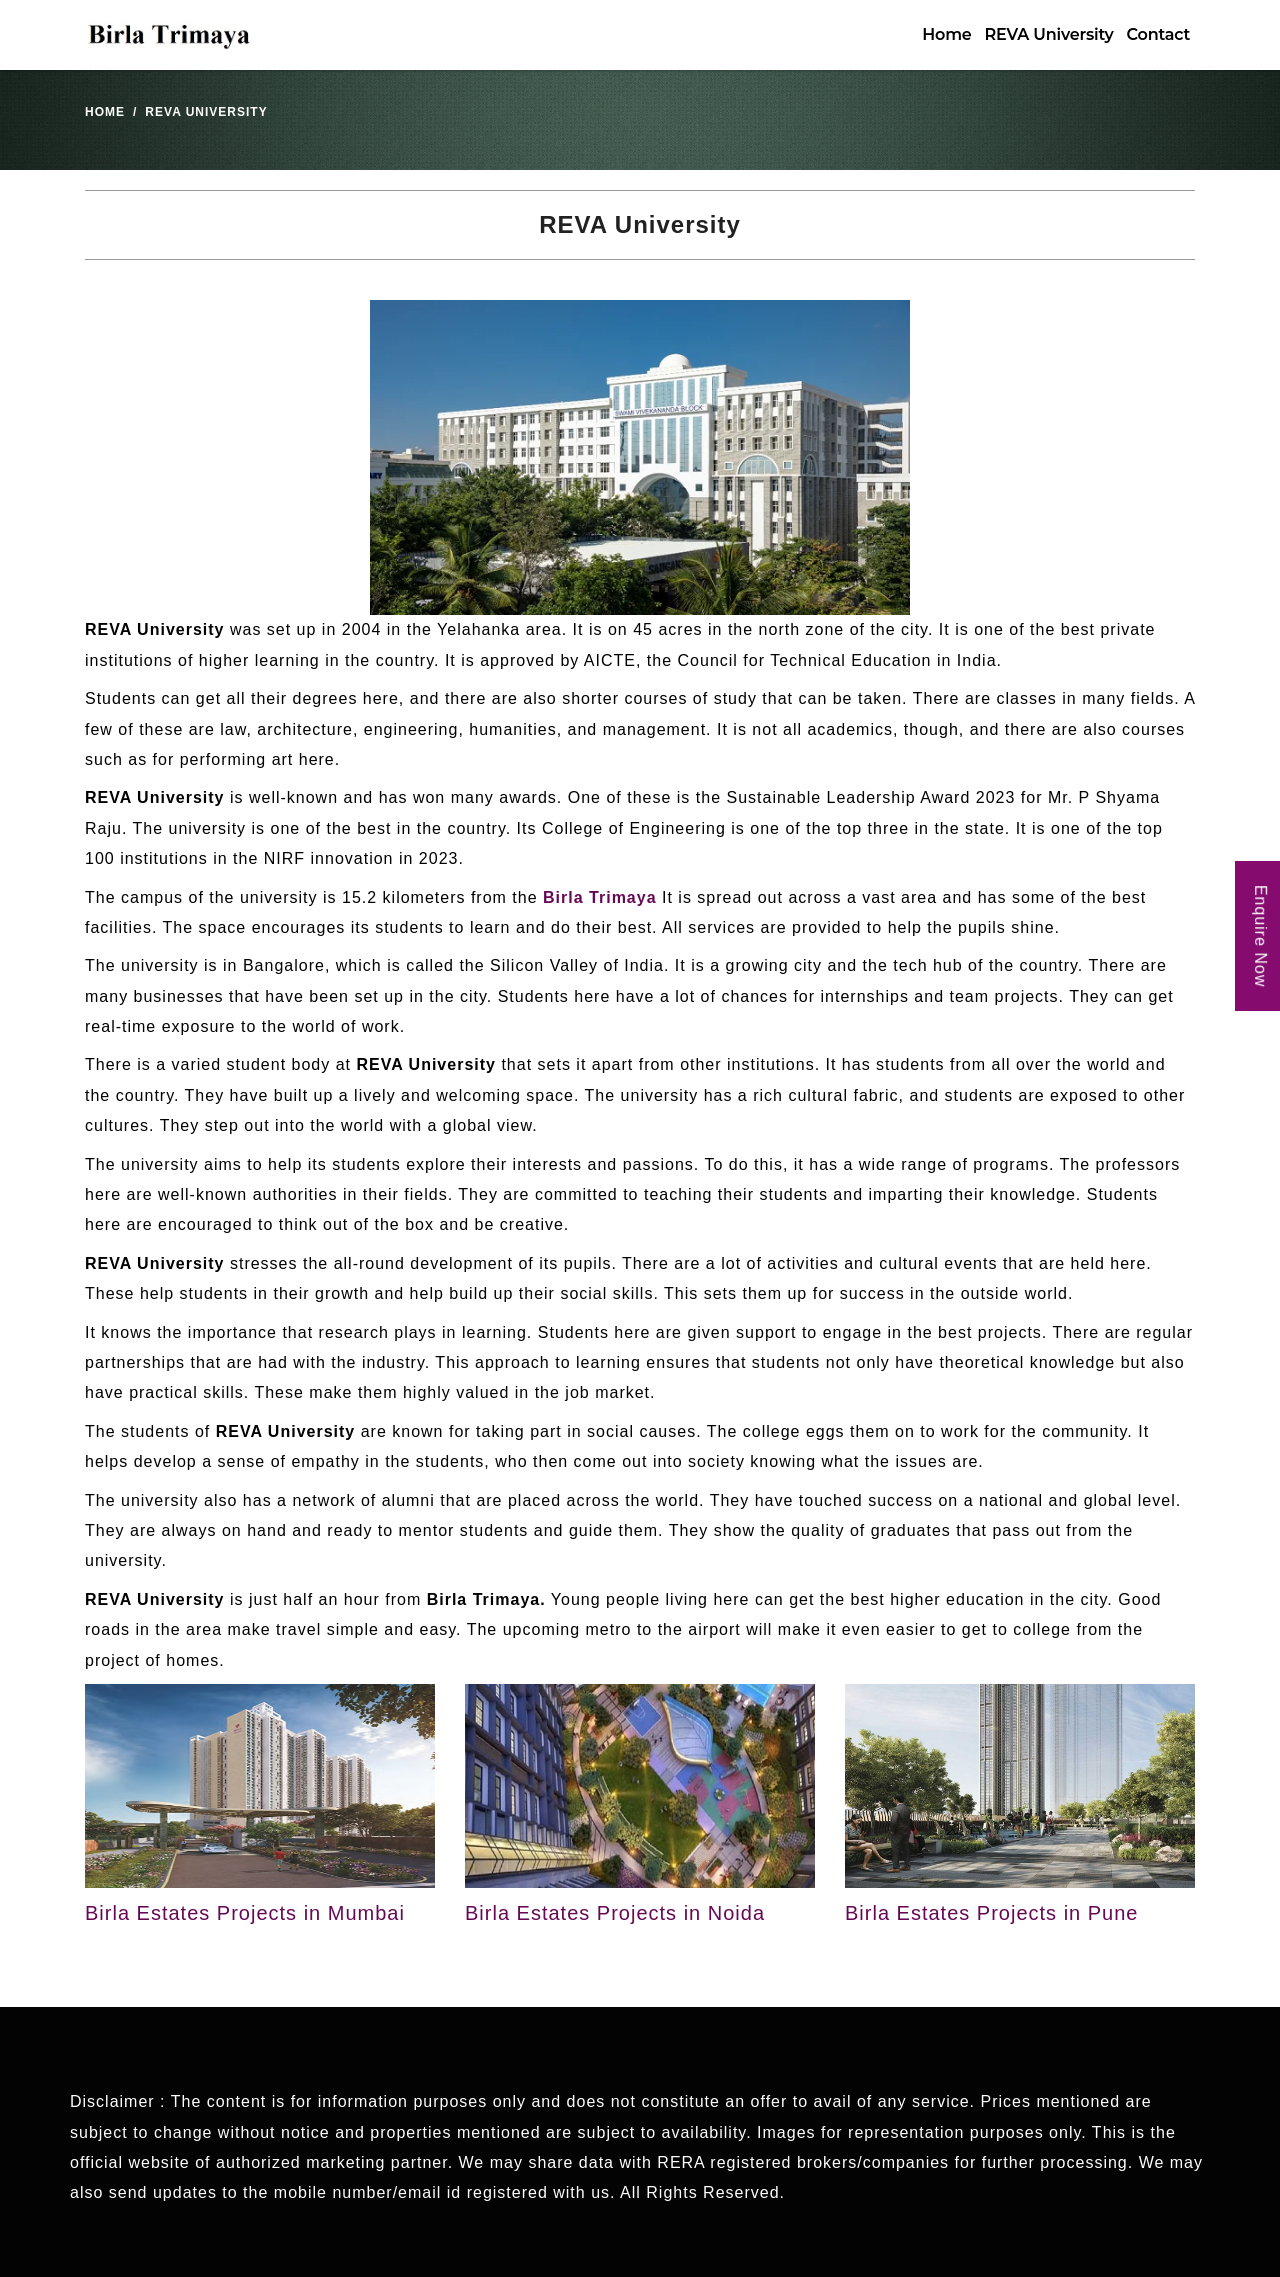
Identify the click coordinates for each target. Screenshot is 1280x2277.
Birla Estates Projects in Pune (991, 1913)
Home (946, 34)
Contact (1158, 34)
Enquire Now (1260, 936)
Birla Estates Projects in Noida (615, 1913)
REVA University (1049, 34)
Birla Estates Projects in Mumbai (245, 1913)
